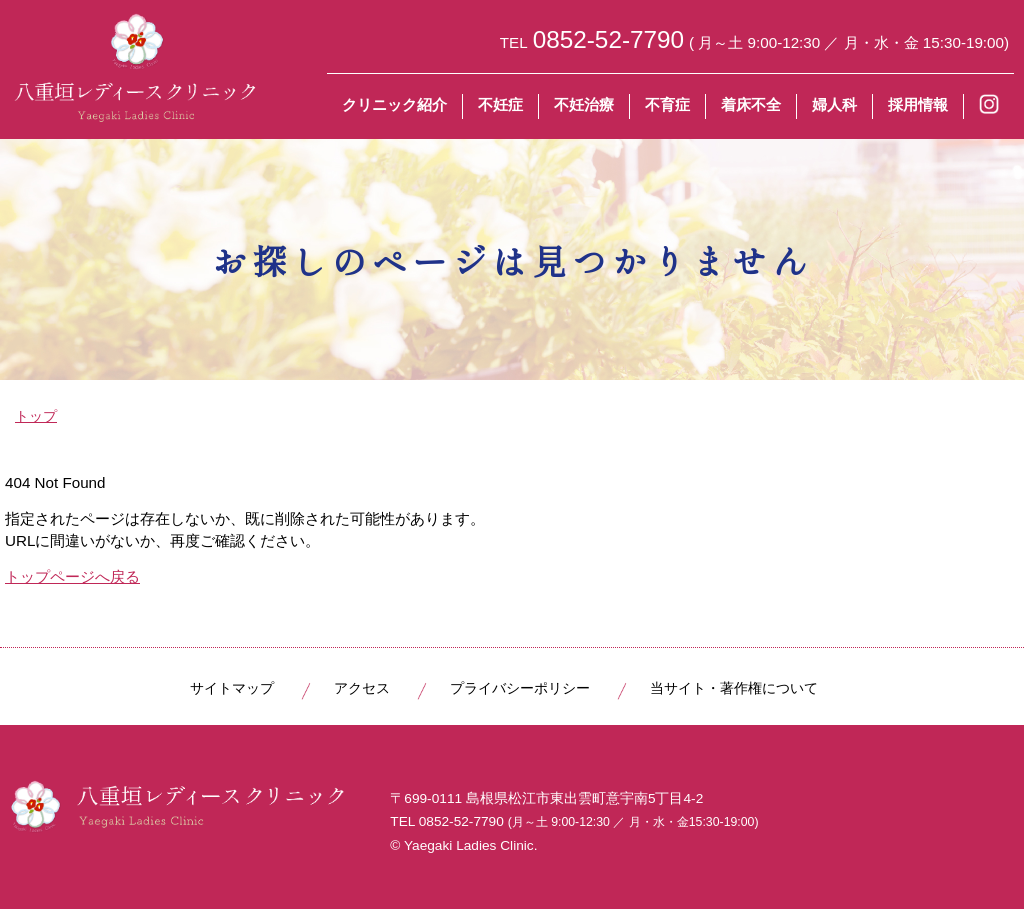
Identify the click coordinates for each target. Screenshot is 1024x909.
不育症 (667, 104)
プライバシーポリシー (520, 688)
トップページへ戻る (72, 576)
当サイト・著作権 (734, 688)
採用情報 (918, 104)
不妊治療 (584, 104)
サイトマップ (232, 688)
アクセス (362, 688)
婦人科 (834, 104)
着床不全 (751, 104)
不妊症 (500, 104)
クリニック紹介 (394, 104)
